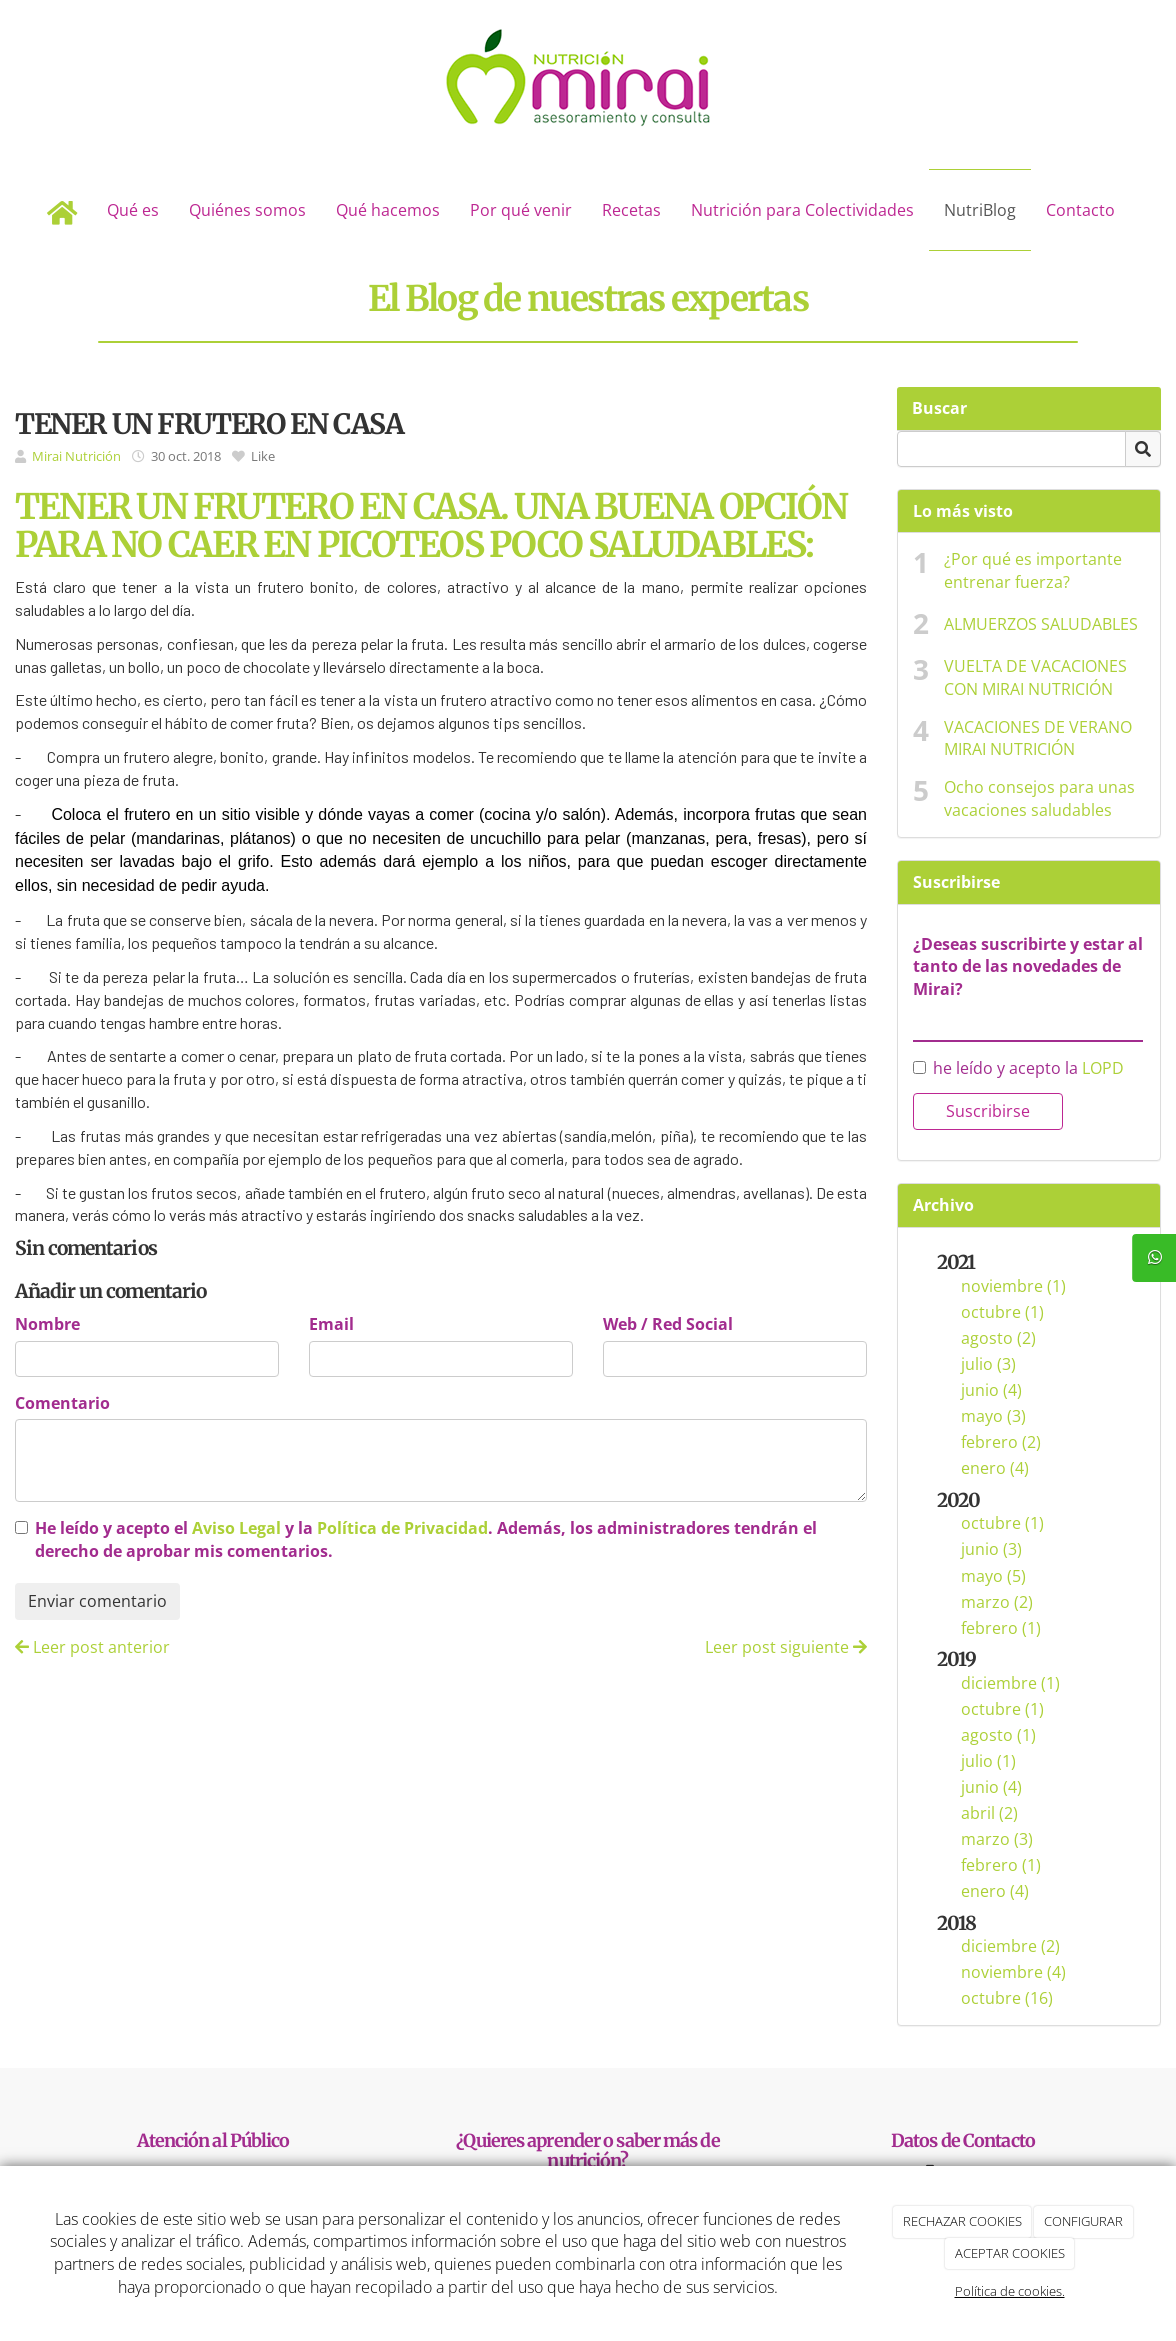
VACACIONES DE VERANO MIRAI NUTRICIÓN (1038, 738)
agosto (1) (998, 1735)
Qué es (133, 210)
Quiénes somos (247, 210)
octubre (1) (1002, 1312)
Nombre (47, 1324)
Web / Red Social (668, 1324)
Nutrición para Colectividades (802, 210)
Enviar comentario (97, 1601)
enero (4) (995, 1468)
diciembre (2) (1010, 1946)
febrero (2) (1001, 1442)
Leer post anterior (92, 1647)
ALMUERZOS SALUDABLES (1041, 624)
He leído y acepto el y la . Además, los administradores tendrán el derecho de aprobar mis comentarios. (426, 1539)
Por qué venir (521, 210)
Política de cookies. (1010, 2291)
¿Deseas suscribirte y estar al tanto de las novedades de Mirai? (1028, 967)
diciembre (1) (1010, 1683)
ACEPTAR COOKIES (1010, 2253)
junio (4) (991, 1390)
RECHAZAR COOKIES (962, 2221)
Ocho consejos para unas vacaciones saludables (1039, 798)
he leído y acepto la (1018, 1068)
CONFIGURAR (1083, 2221)
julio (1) (988, 1761)
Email (331, 1324)
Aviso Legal (236, 1528)
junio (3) (991, 1549)
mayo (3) (993, 1416)
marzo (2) (997, 1602)
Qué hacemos (388, 210)
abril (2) (989, 1813)
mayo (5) (993, 1576)
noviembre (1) (1013, 1286)
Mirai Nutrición (76, 456)
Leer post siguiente (786, 1647)
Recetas (631, 210)
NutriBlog (980, 210)
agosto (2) (998, 1338)
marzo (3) (997, 1839)
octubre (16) (1007, 1998)
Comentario (62, 1403)
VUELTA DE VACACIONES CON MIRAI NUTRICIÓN (1035, 677)
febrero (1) (1001, 1628)
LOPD (1103, 1068)
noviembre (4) (1013, 1972)
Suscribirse (988, 1111)
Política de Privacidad (402, 1528)
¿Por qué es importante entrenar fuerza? (1033, 570)
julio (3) (988, 1364)
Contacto (1080, 210)
